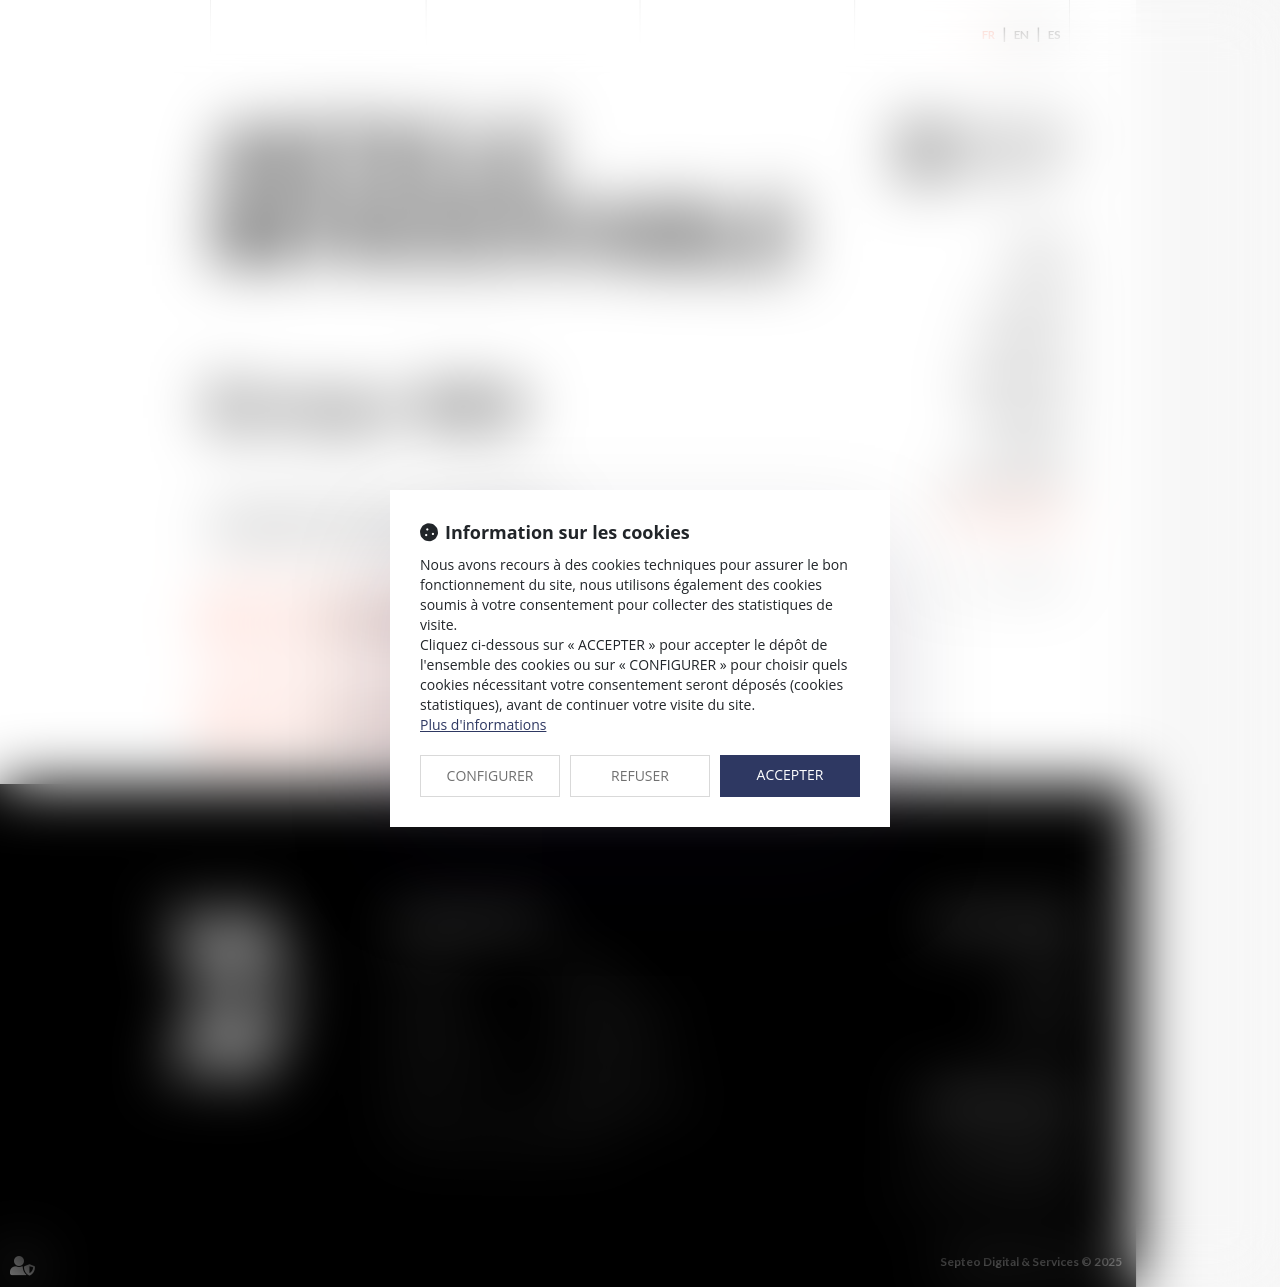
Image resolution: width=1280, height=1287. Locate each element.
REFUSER (640, 775)
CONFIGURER (490, 775)
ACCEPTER (790, 774)
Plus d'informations (483, 724)
